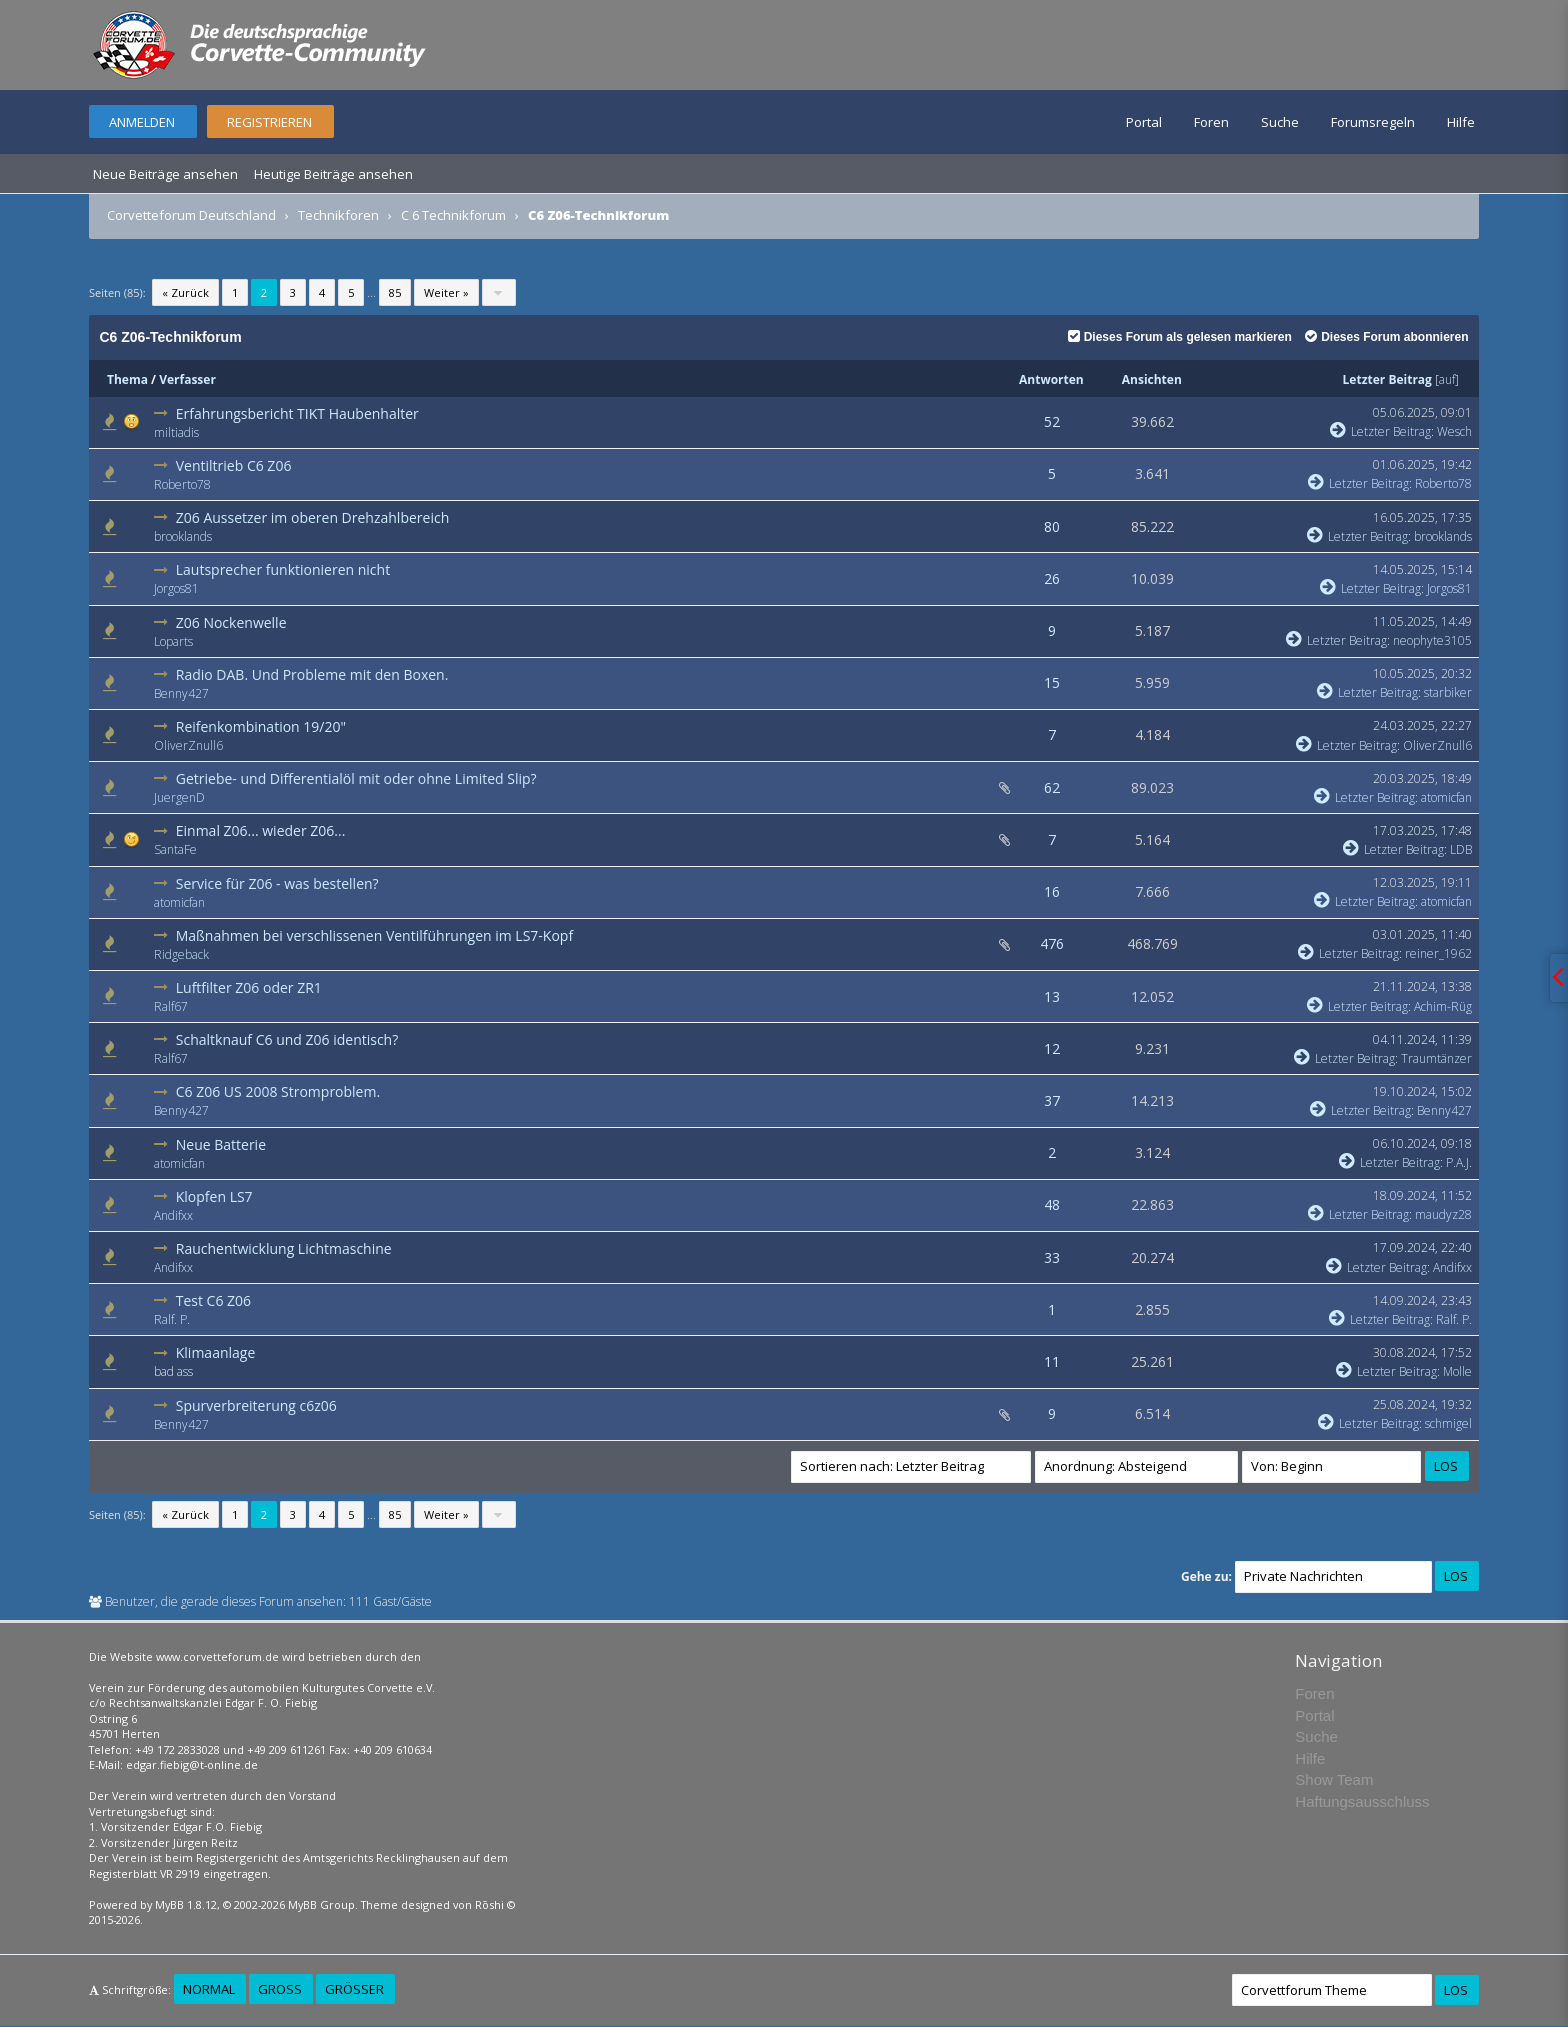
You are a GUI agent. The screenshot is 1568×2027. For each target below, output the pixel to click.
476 (1052, 943)
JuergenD (179, 797)
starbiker (1448, 692)
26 (1052, 578)
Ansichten (1152, 379)
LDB (1461, 849)
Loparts (173, 641)
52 (1052, 421)
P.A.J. (1459, 1162)
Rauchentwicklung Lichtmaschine (284, 1248)
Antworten (1051, 379)
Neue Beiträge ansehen (165, 174)
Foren (1211, 122)
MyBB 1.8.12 (186, 1904)
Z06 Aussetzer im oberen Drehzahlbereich (313, 517)
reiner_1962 (1438, 953)
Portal (1144, 122)
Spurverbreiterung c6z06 (256, 1405)
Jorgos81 (176, 588)
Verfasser (187, 379)
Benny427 (181, 693)
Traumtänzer (1436, 1058)
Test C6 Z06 (213, 1300)
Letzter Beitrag (1387, 379)
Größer (354, 1989)
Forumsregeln (1373, 122)
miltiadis (176, 432)
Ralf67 (171, 1006)
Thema (127, 379)
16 (1052, 891)
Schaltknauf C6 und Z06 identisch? (287, 1039)
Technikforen (338, 215)
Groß (280, 1989)
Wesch (1454, 431)
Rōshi (489, 1904)
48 (1052, 1204)
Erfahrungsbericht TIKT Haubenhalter (297, 413)
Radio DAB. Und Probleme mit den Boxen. (312, 674)
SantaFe (175, 849)
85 (395, 292)
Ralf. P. (172, 1319)
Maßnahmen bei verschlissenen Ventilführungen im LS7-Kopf (374, 935)
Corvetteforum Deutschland (191, 215)
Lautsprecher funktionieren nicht (283, 569)
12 (1052, 1048)
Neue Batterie (221, 1144)
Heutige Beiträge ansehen (333, 174)
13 (1052, 996)
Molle (1457, 1371)
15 (1052, 682)
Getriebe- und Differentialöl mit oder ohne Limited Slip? (356, 778)
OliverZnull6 (188, 745)
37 (1052, 1100)
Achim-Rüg (1443, 1006)
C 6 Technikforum (453, 215)
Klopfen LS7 (214, 1196)
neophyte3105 (1432, 640)
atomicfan (1446, 797)
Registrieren (269, 122)
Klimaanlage (216, 1352)
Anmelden (142, 122)
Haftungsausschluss (1362, 1801)
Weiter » (446, 292)
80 (1052, 526)
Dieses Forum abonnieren (1386, 337)
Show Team (1334, 1779)
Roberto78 (182, 484)
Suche (1280, 122)
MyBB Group (321, 1904)
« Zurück (185, 292)
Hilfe (1461, 122)
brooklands (183, 536)
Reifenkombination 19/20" (261, 726)
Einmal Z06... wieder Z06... (261, 830)
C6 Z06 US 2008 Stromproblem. (278, 1091)
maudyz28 (1443, 1214)
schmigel (1448, 1423)
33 (1052, 1257)
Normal (209, 1989)
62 (1052, 787)
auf (1447, 379)
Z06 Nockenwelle (231, 622)
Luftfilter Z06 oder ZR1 (249, 987)
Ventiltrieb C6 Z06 (234, 465)
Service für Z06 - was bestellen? (277, 883)
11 (1052, 1361)
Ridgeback (181, 954)
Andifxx (173, 1215)
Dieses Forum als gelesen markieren (1180, 337)
